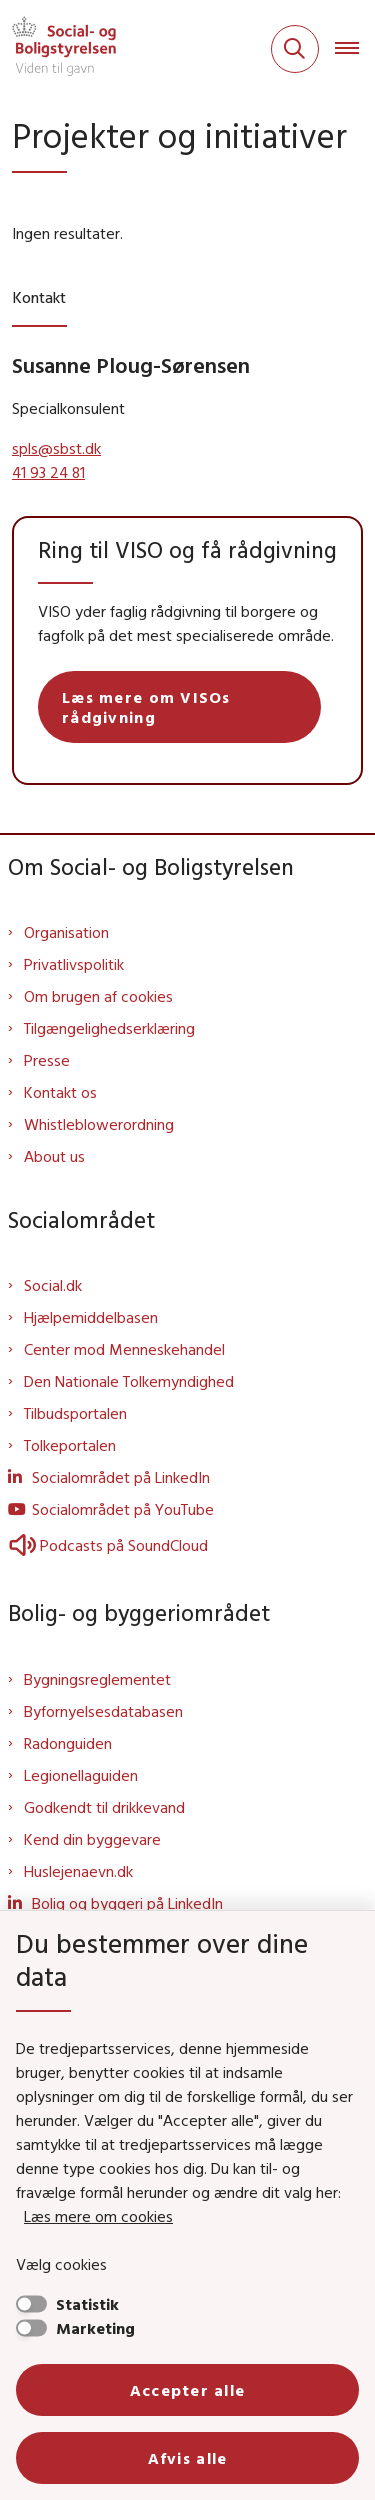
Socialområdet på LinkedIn (121, 1477)
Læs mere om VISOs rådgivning (146, 707)
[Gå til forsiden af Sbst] (58, 49)
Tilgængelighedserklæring (109, 1028)
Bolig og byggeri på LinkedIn (127, 1903)
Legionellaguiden (81, 1775)
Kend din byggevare (92, 1839)
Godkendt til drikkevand (104, 1807)
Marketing (95, 2328)
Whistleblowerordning (99, 1124)
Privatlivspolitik (74, 964)
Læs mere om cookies (98, 2216)
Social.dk (53, 1285)
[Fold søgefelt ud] (295, 49)
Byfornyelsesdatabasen (103, 1711)
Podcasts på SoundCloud (108, 1545)
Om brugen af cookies (98, 996)
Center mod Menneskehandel (124, 1349)
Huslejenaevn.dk (78, 1871)
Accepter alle (188, 2390)
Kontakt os (60, 1092)
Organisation (66, 932)
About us (54, 1156)
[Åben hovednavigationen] (355, 49)
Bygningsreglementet (97, 1679)
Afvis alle (188, 2458)
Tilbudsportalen (75, 1413)
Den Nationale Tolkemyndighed (129, 1381)
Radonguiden (68, 1743)
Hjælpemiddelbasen (91, 1317)
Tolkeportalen (70, 1445)
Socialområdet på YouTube (123, 1509)
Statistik (87, 2304)
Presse (47, 1060)
